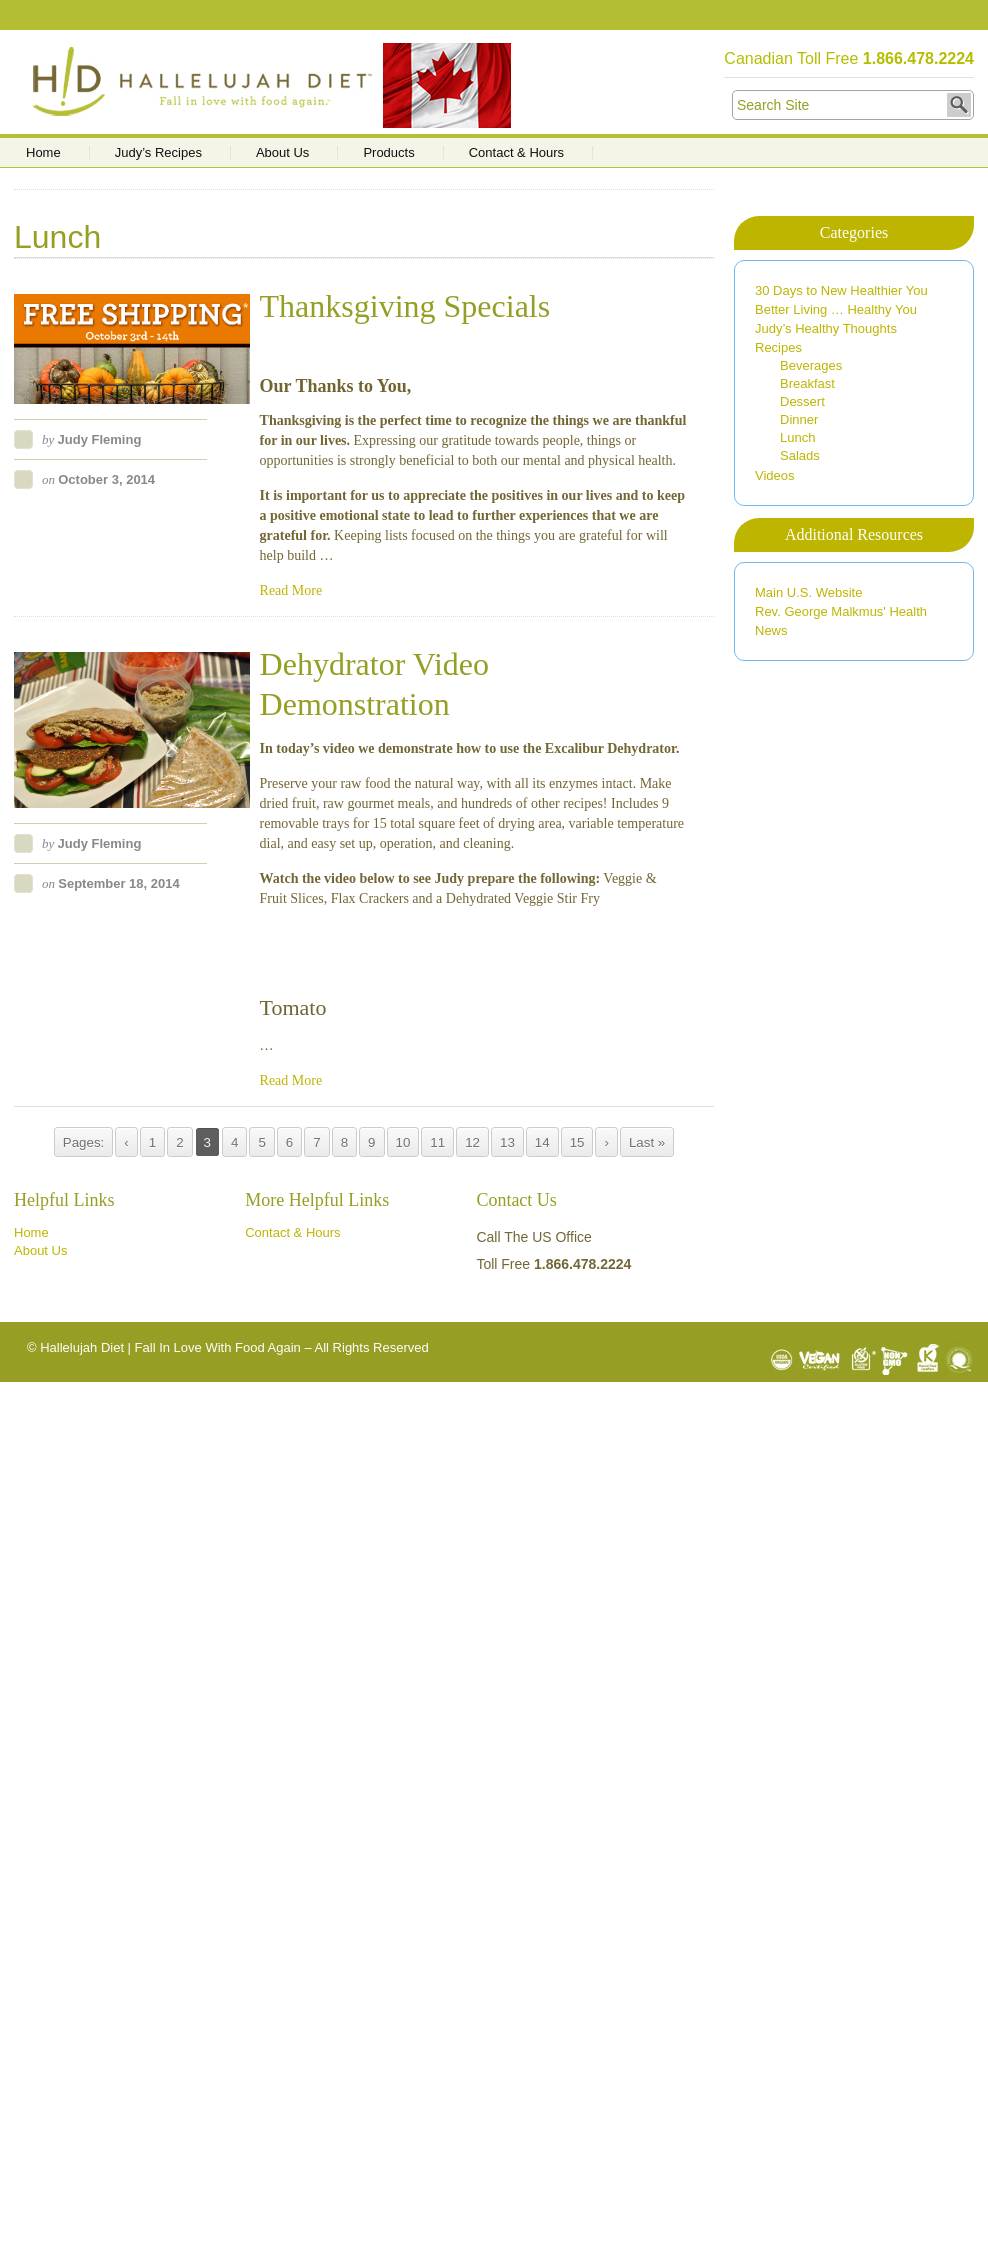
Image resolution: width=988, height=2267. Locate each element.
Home (43, 153)
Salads (800, 455)
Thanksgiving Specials (405, 306)
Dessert (802, 401)
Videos (775, 475)
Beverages (811, 365)
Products (388, 153)
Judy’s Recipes (158, 153)
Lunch (797, 437)
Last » (647, 1142)
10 (403, 1142)
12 (472, 1142)
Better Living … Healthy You (836, 309)
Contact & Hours (516, 153)
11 (437, 1142)
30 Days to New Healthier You (841, 290)
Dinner (799, 419)
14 (542, 1142)
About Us (282, 153)
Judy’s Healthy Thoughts (826, 328)
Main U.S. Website (808, 592)
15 (577, 1142)
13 (507, 1142)
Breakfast (807, 383)
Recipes (778, 347)
